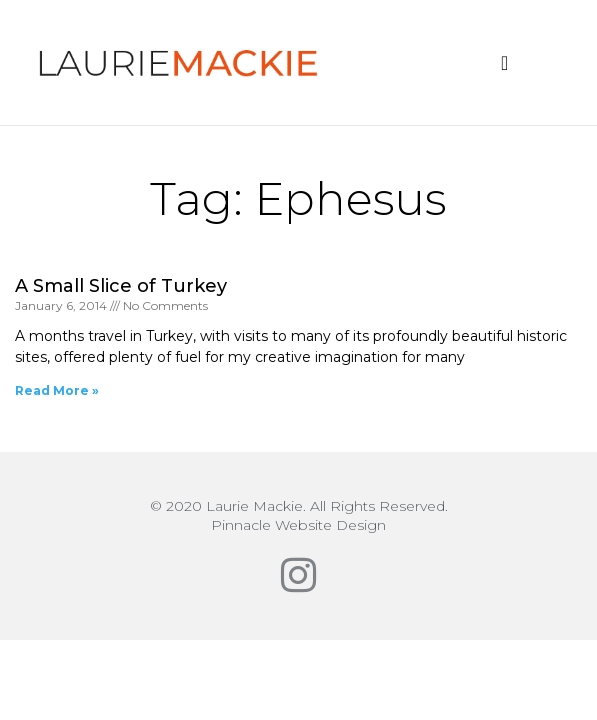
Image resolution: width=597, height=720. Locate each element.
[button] (504, 63)
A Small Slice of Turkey (121, 286)
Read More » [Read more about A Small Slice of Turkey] (57, 390)
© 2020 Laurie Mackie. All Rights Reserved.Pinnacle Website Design (299, 515)
